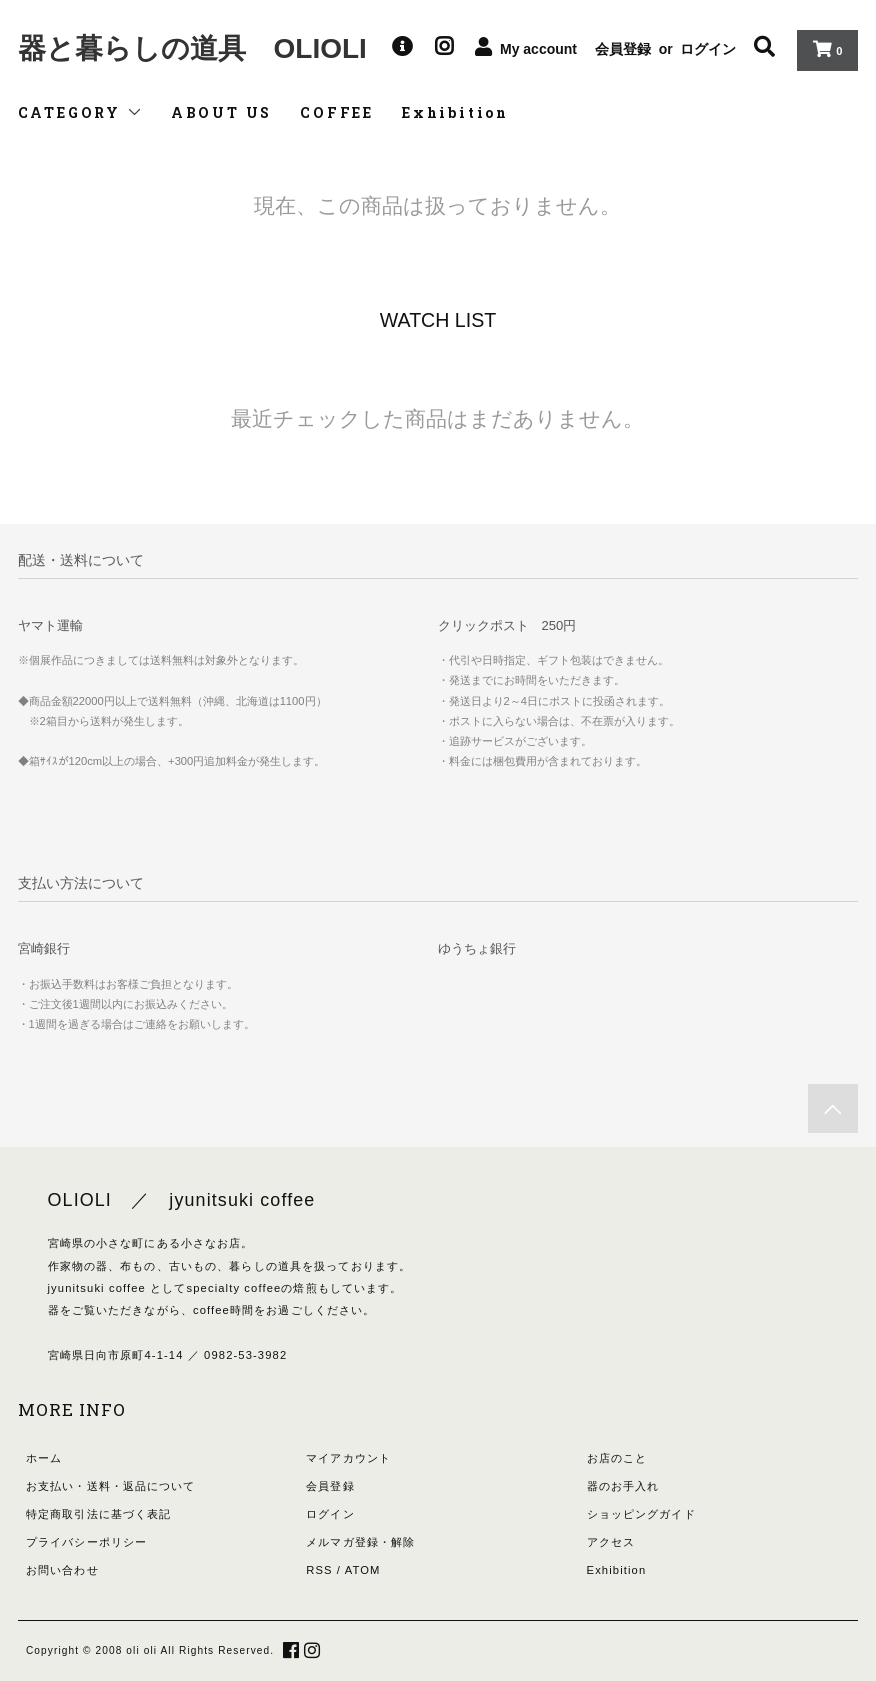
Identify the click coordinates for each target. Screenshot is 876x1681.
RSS (319, 1570)
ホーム (44, 1458)
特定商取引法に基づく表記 (98, 1514)
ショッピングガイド (641, 1514)
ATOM (363, 1570)
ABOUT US (221, 112)
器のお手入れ (623, 1486)
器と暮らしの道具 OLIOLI (192, 48)
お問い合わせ (62, 1570)
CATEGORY (80, 112)
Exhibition (455, 112)
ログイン (708, 49)
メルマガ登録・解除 (360, 1542)
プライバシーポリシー (86, 1542)
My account (538, 49)
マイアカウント (348, 1458)
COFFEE (337, 112)
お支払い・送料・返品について (111, 1486)
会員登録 (623, 49)
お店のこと (617, 1458)
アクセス (611, 1542)
